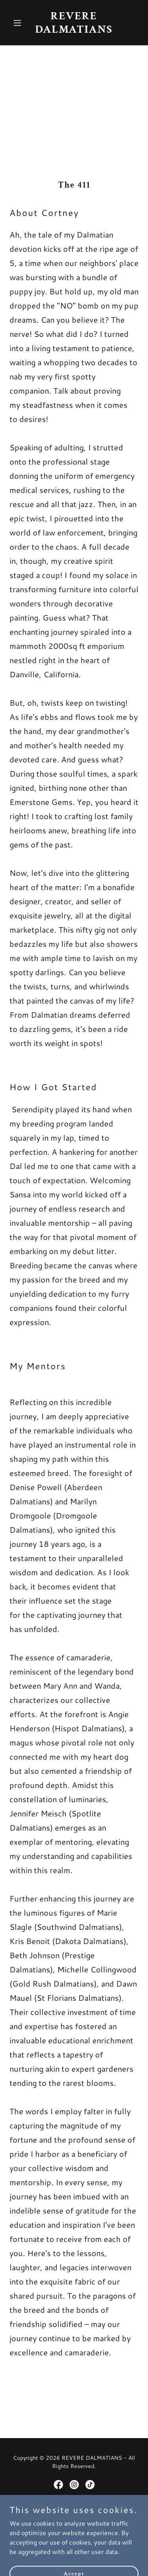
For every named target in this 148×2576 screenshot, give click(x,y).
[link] (74, 30)
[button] (19, 23)
